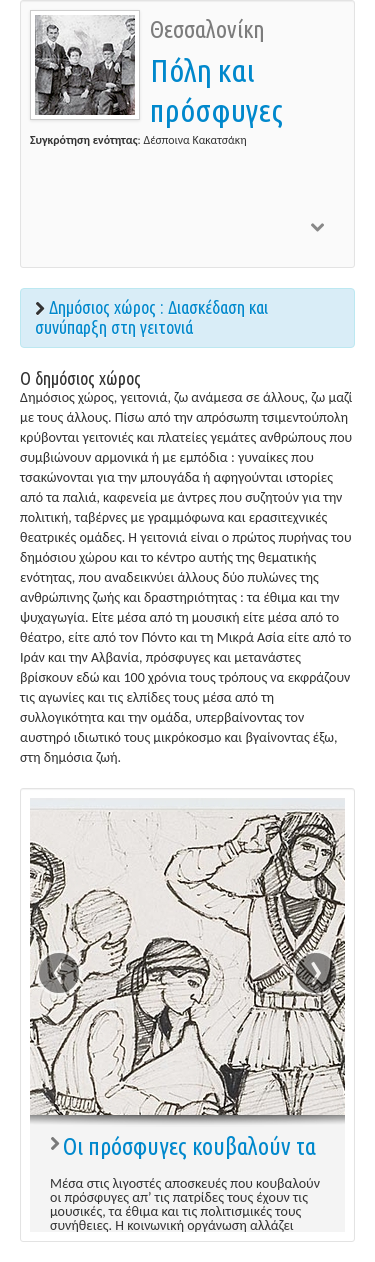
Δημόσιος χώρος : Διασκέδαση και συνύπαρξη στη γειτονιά (151, 317)
